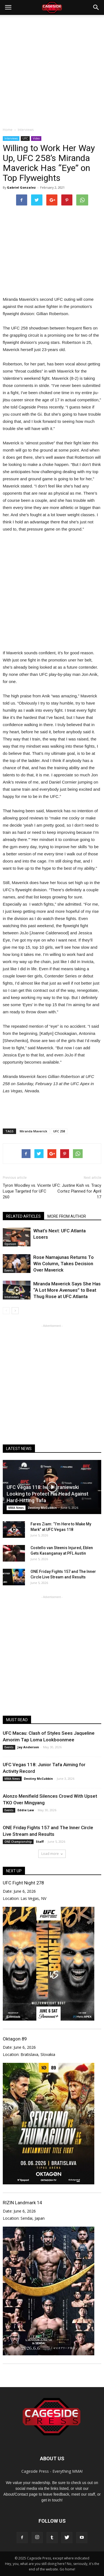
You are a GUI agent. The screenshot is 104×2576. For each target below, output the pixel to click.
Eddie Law (25, 1810)
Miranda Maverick (33, 1131)
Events (9, 1270)
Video (36, 138)
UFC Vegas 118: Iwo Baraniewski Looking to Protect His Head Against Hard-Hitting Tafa (47, 1493)
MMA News (16, 1508)
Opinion (10, 1244)
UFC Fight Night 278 (23, 1883)
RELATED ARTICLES (23, 1216)
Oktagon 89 (15, 2039)
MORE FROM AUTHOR (66, 1216)
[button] (96, 7)
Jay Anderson (28, 1747)
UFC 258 (59, 1131)
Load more (52, 1853)
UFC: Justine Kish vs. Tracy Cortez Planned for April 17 (76, 1191)
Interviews (11, 138)
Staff (40, 1841)
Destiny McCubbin (42, 1507)
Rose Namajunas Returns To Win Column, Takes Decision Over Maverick (63, 1263)
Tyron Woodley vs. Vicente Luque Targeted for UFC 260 (27, 1191)
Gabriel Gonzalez (21, 187)
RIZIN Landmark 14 (22, 2202)
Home (7, 129)
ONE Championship (18, 1842)
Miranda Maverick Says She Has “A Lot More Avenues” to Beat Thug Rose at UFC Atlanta (67, 1290)
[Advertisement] (52, 69)
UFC (25, 138)
